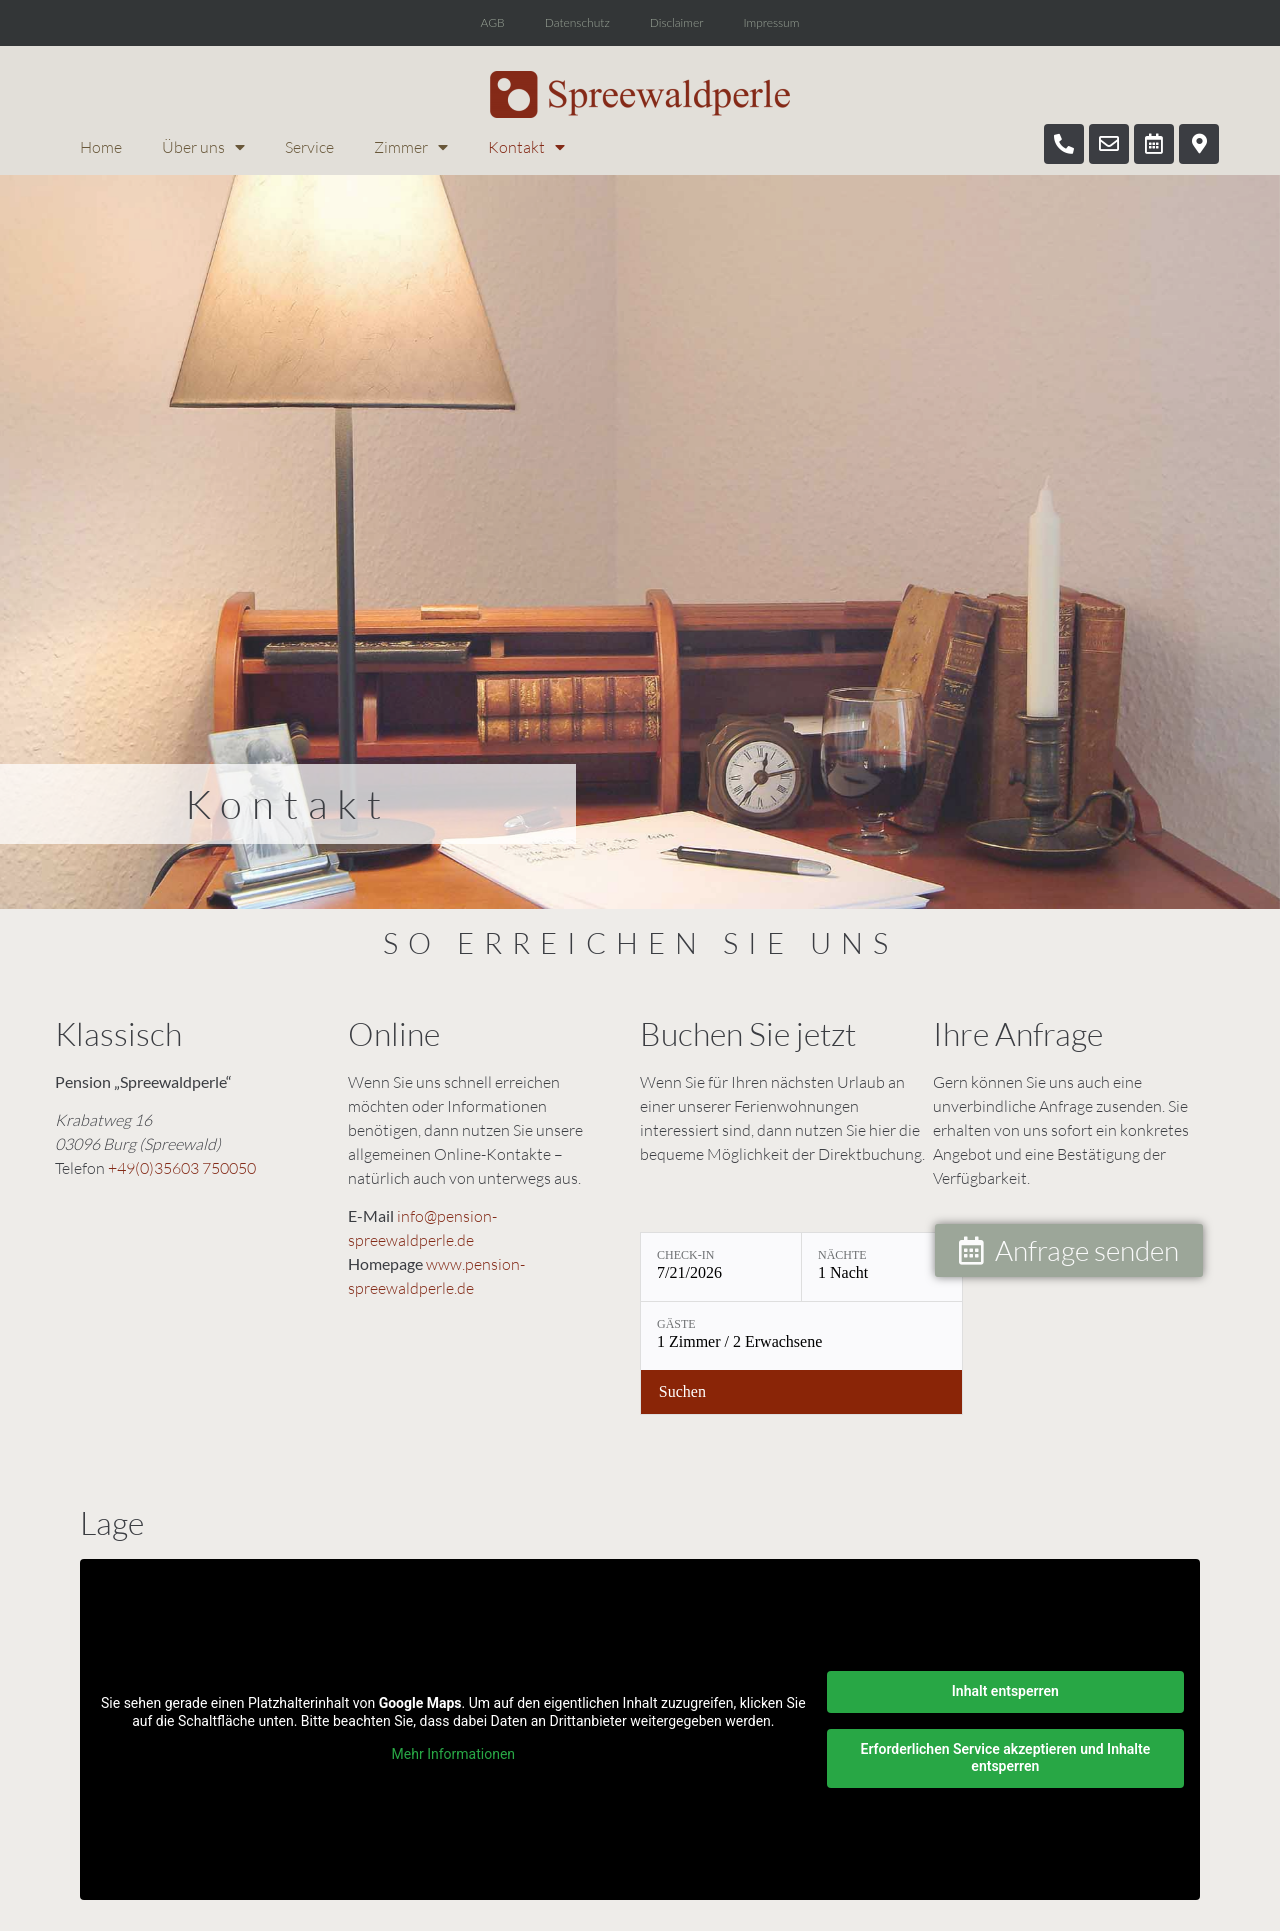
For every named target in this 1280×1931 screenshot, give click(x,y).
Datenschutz (577, 22)
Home (101, 147)
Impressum (771, 22)
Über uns (203, 147)
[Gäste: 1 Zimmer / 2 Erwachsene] (801, 1336)
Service (309, 147)
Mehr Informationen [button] (453, 1754)
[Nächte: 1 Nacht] (882, 1267)
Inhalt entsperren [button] (1005, 1691)
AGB (493, 22)
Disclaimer (677, 22)
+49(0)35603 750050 (182, 1168)
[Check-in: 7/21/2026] (721, 1267)
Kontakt (526, 147)
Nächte (842, 1255)
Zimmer (411, 147)
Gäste (676, 1324)
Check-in (685, 1255)
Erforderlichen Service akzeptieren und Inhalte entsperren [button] (1005, 1758)
